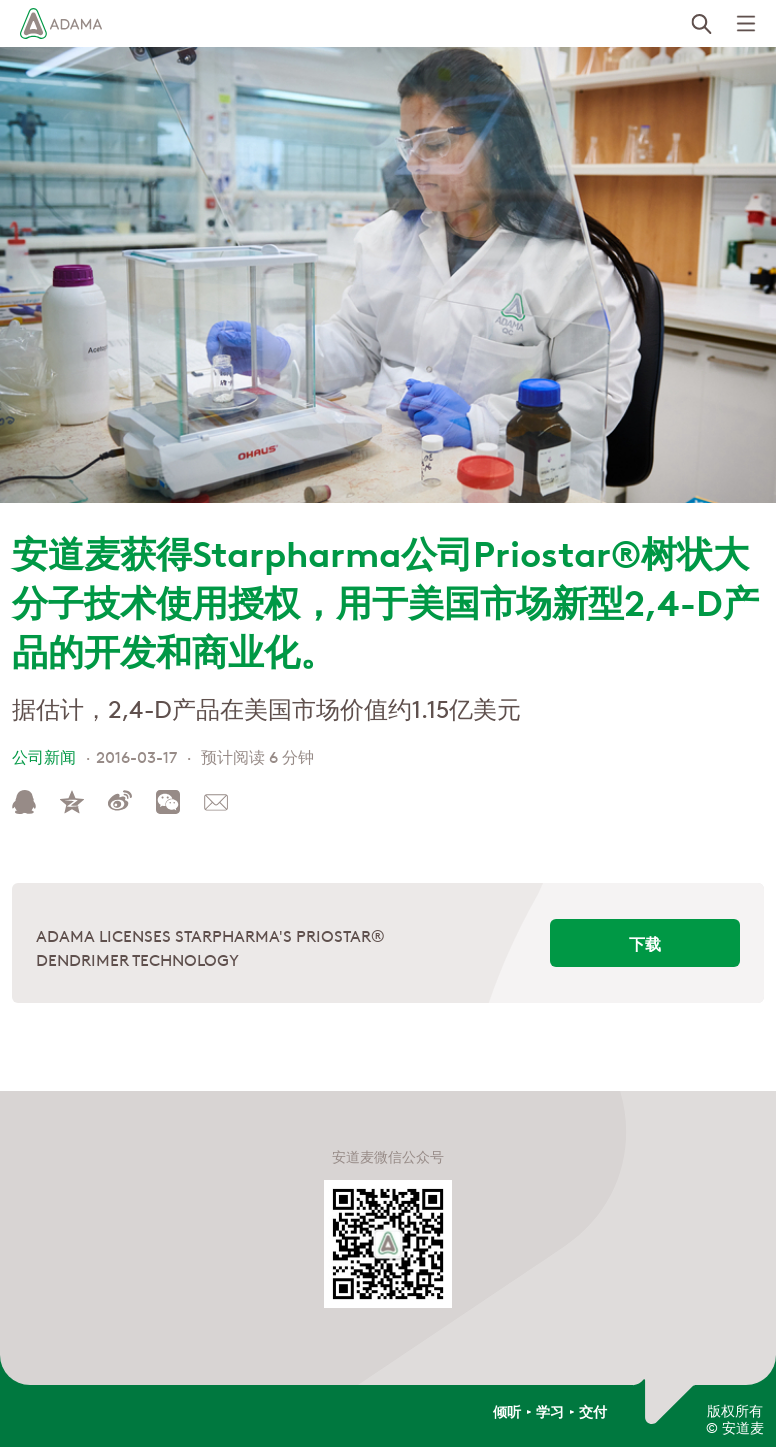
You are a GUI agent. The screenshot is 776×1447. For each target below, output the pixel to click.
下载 (645, 943)
